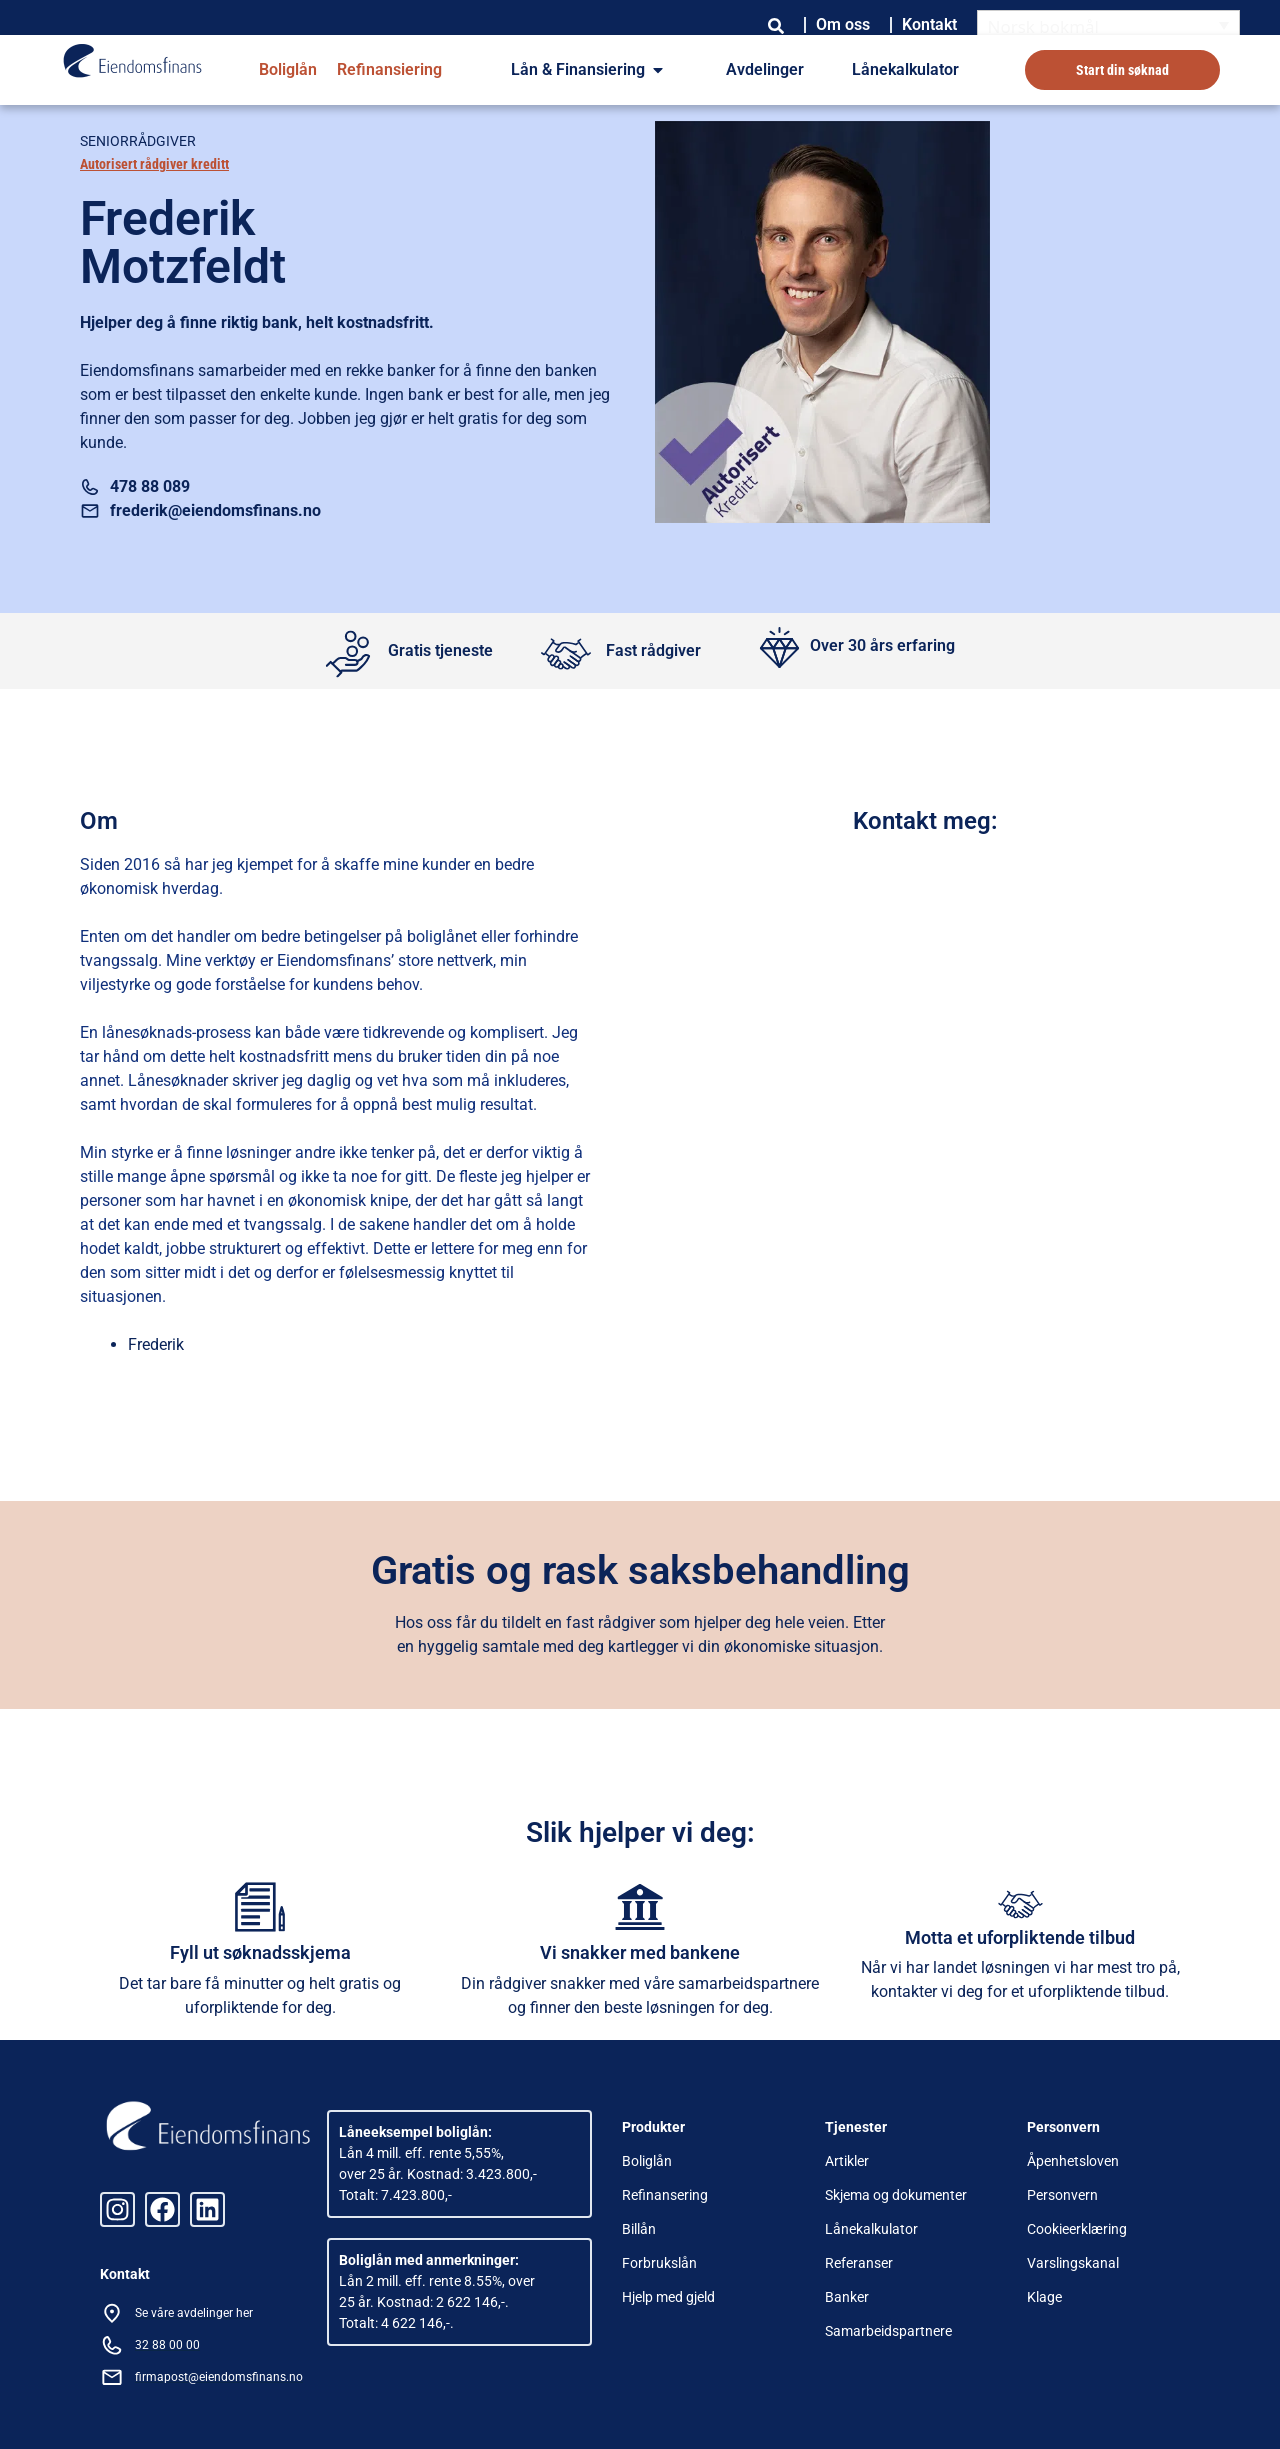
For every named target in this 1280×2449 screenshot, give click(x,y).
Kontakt (929, 24)
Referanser (859, 2263)
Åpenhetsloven (1073, 2161)
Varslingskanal (1073, 2263)
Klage (1044, 2297)
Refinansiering (389, 69)
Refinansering (665, 2195)
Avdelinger (765, 69)
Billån (639, 2229)
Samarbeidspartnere (888, 2331)
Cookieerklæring (1077, 2229)
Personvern (1062, 2195)
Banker (847, 2297)
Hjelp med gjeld (668, 2297)
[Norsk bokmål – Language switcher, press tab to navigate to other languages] (1109, 25)
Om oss (843, 24)
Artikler (847, 2161)
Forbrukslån (659, 2263)
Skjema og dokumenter (896, 2195)
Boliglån (288, 69)
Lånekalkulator (905, 69)
